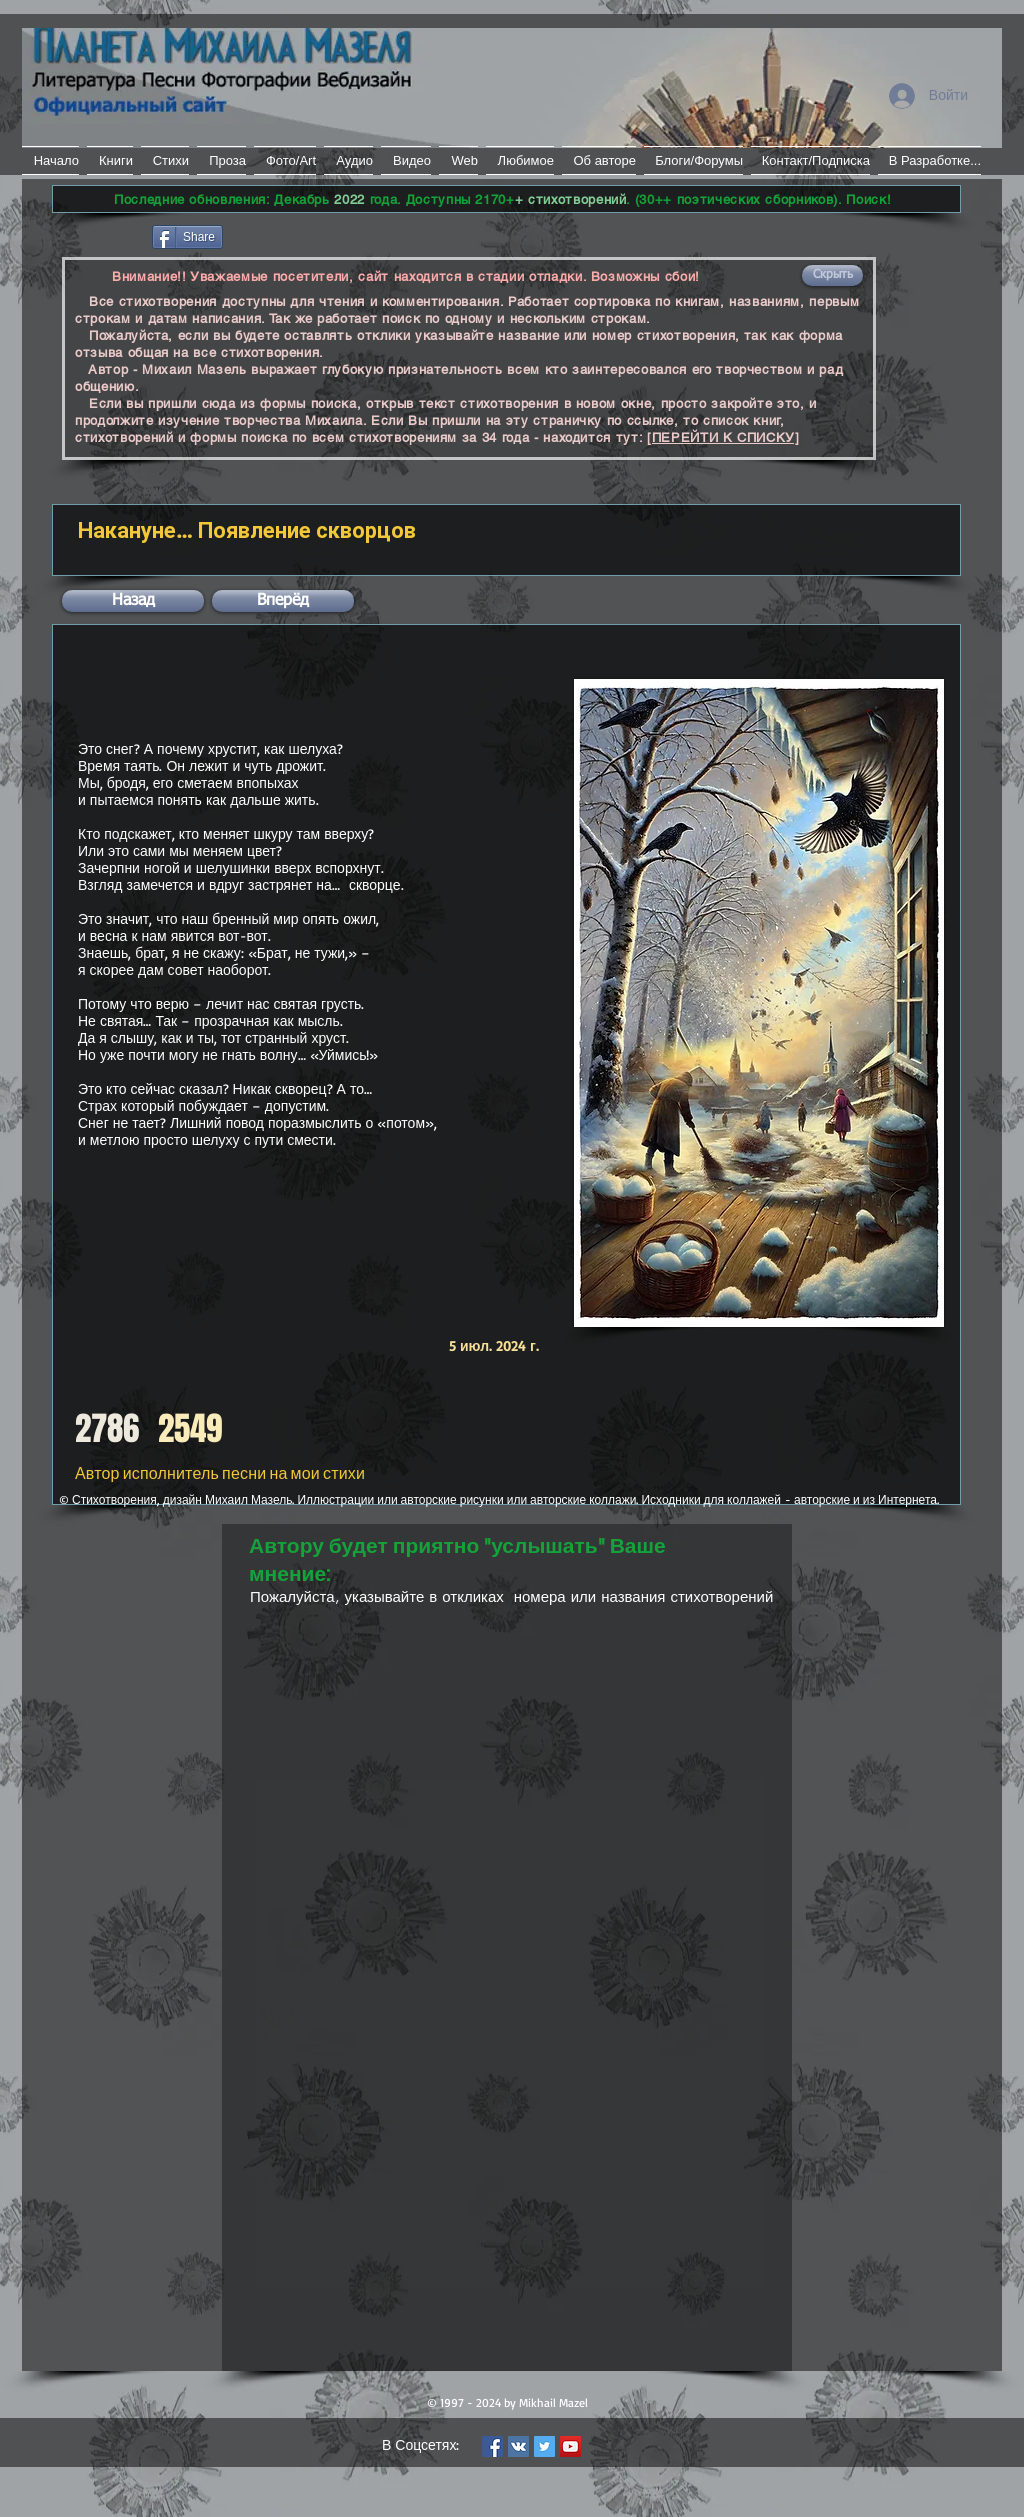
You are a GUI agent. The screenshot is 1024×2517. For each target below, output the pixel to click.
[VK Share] (286, 235)
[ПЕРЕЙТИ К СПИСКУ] (723, 437)
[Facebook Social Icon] (492, 2446)
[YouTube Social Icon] (570, 2446)
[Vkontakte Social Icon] (518, 2446)
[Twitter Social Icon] (544, 2446)
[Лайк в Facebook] (100, 235)
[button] (832, 275)
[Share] (187, 237)
